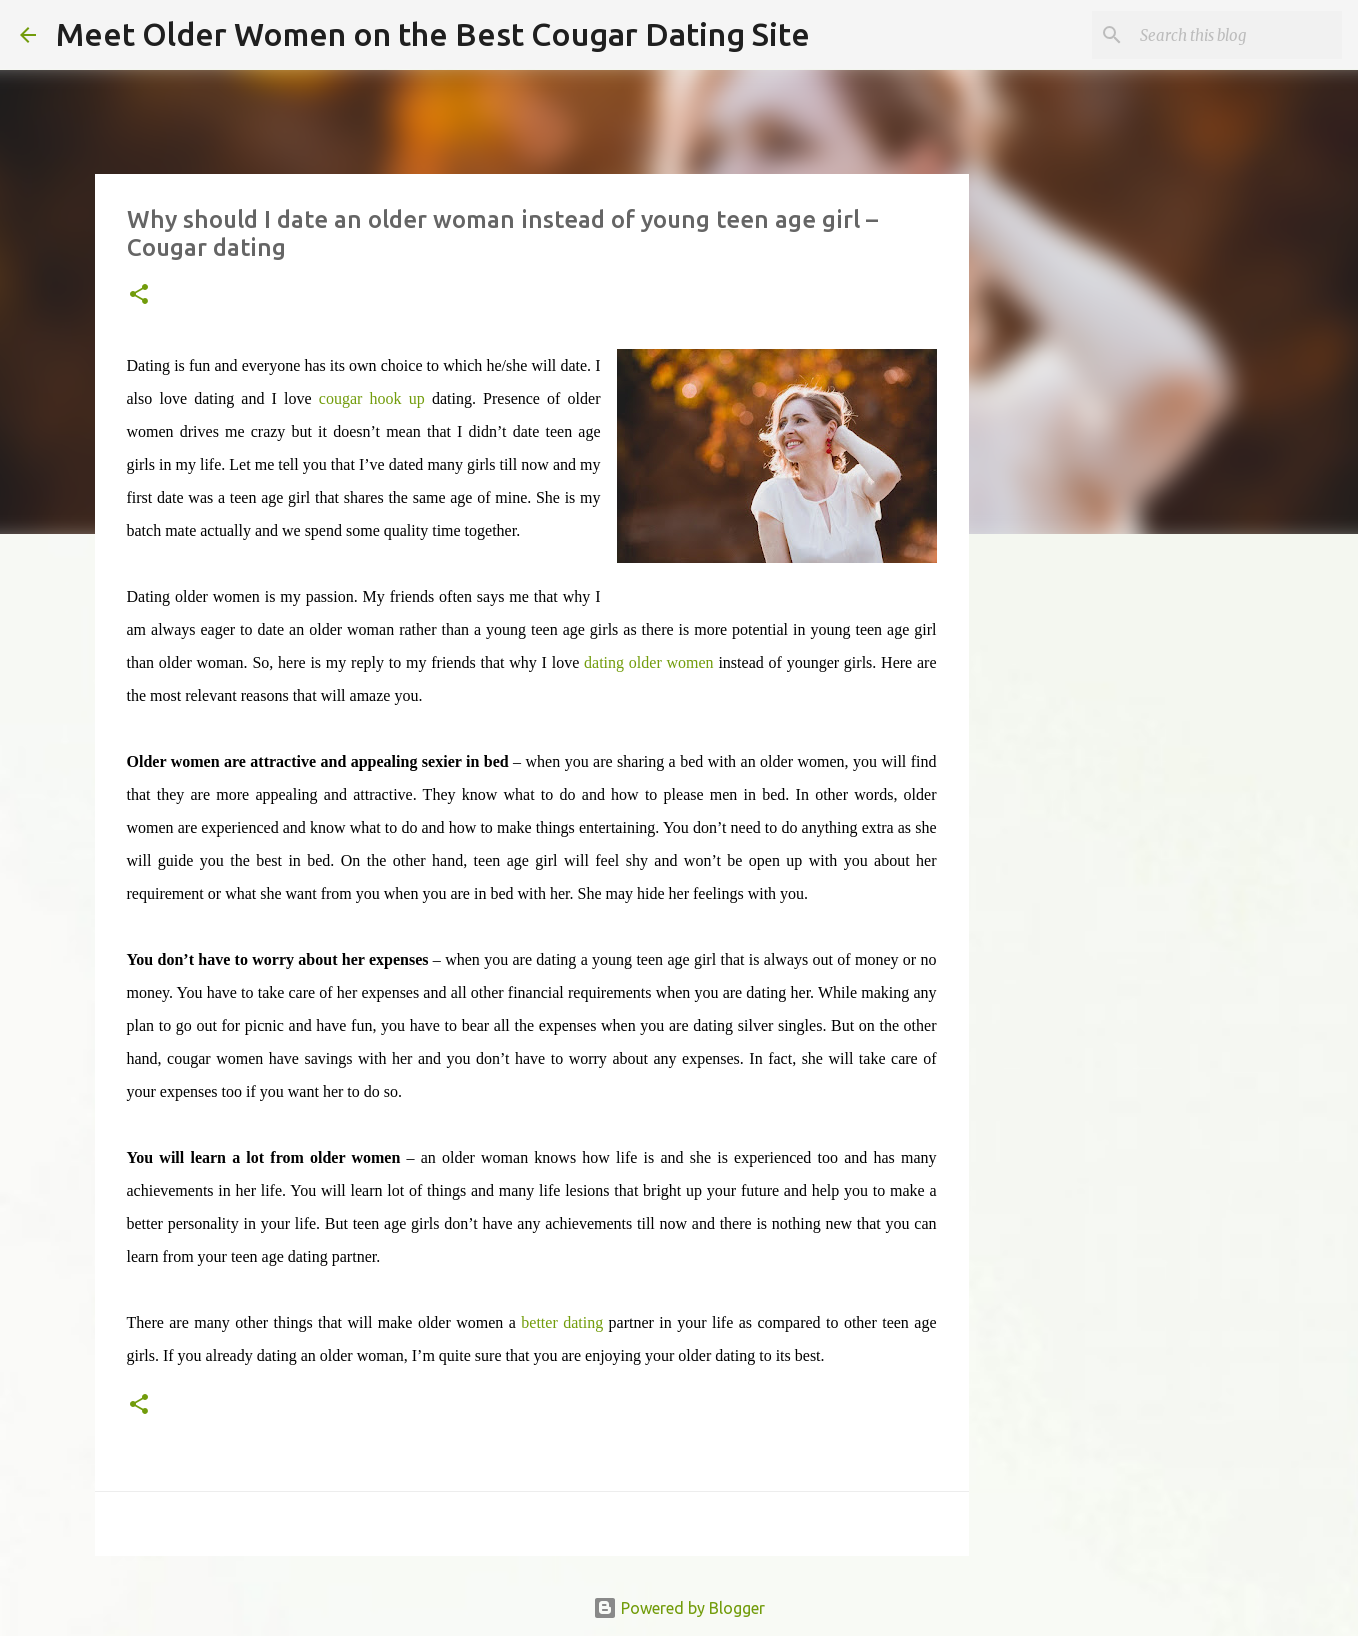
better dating (562, 1322)
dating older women (649, 662)
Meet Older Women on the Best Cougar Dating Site (433, 34)
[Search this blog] (1237, 35)
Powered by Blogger (679, 1608)
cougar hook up (372, 398)
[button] (139, 295)
